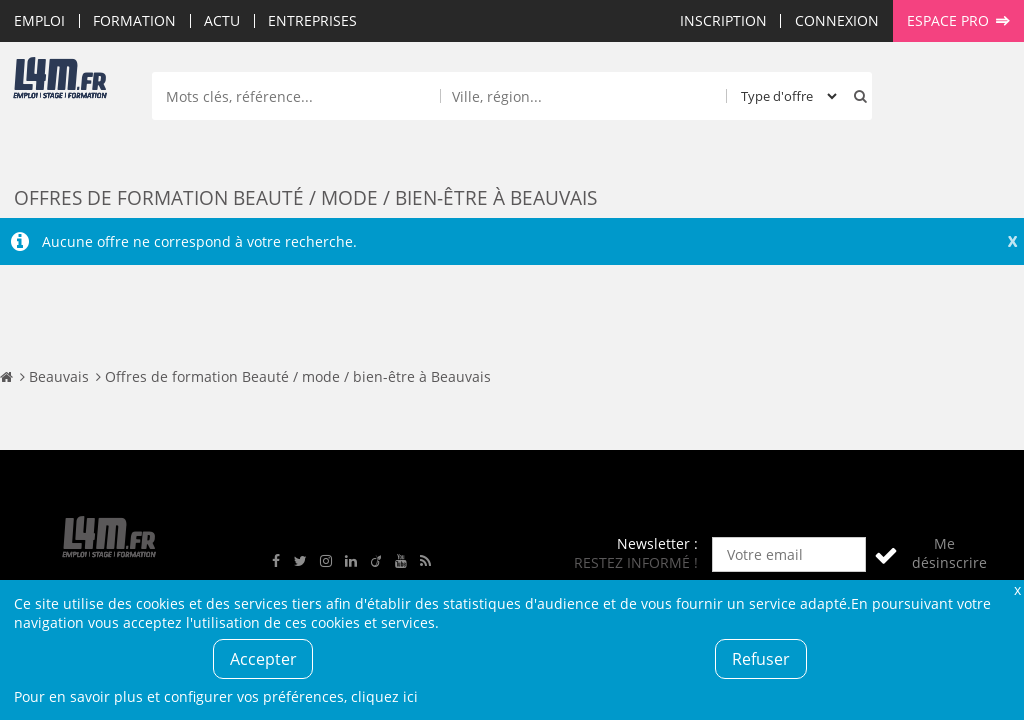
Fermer (1017, 589)
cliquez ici (384, 696)
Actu (222, 20)
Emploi (39, 20)
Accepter (263, 659)
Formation (134, 20)
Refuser (761, 659)
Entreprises (312, 20)
